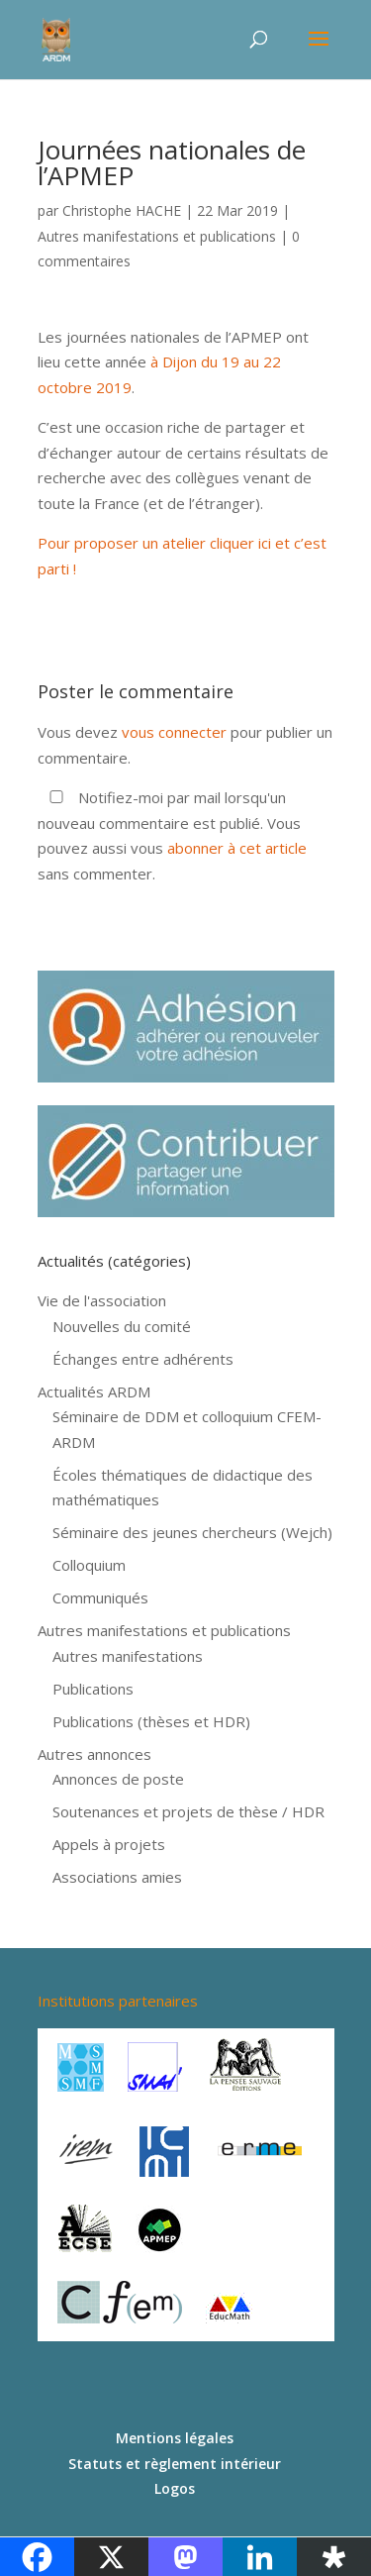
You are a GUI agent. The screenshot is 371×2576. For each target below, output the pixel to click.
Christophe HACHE (121, 210)
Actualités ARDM (94, 1391)
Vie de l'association (102, 1300)
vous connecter (174, 732)
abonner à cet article (237, 848)
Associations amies (117, 1877)
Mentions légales (174, 2437)
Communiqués (100, 1597)
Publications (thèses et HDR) (151, 1721)
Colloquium (89, 1565)
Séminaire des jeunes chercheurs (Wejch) (192, 1532)
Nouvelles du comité (121, 1326)
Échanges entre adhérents (142, 1359)
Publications (93, 1689)
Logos (174, 2488)
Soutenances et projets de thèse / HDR (188, 1811)
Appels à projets (108, 1844)
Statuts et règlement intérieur (174, 2463)
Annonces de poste (118, 1779)
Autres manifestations (127, 1656)
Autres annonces (94, 1754)
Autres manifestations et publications (157, 236)
